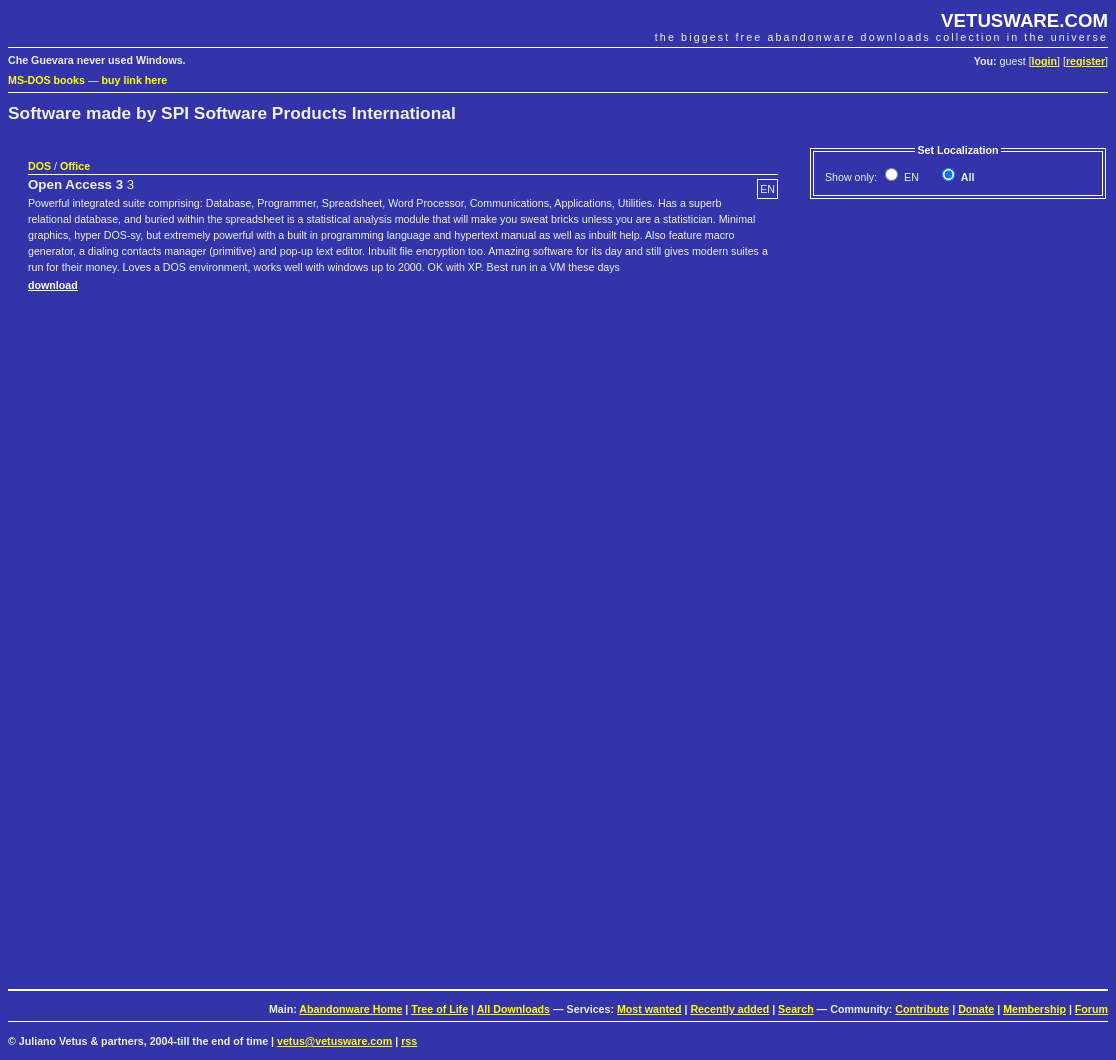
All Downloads (513, 1009)
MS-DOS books (46, 80)
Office (75, 166)
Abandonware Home (350, 1009)
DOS (39, 166)
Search (796, 1009)
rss (409, 1041)
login (1044, 61)
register (1085, 61)
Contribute (922, 1009)
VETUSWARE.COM (1024, 20)
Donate (976, 1009)
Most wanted (649, 1009)
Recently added (729, 1009)
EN (910, 177)
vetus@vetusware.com (334, 1041)
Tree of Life (439, 1009)
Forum (1091, 1009)
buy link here (135, 80)
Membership (1034, 1009)
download (53, 285)
